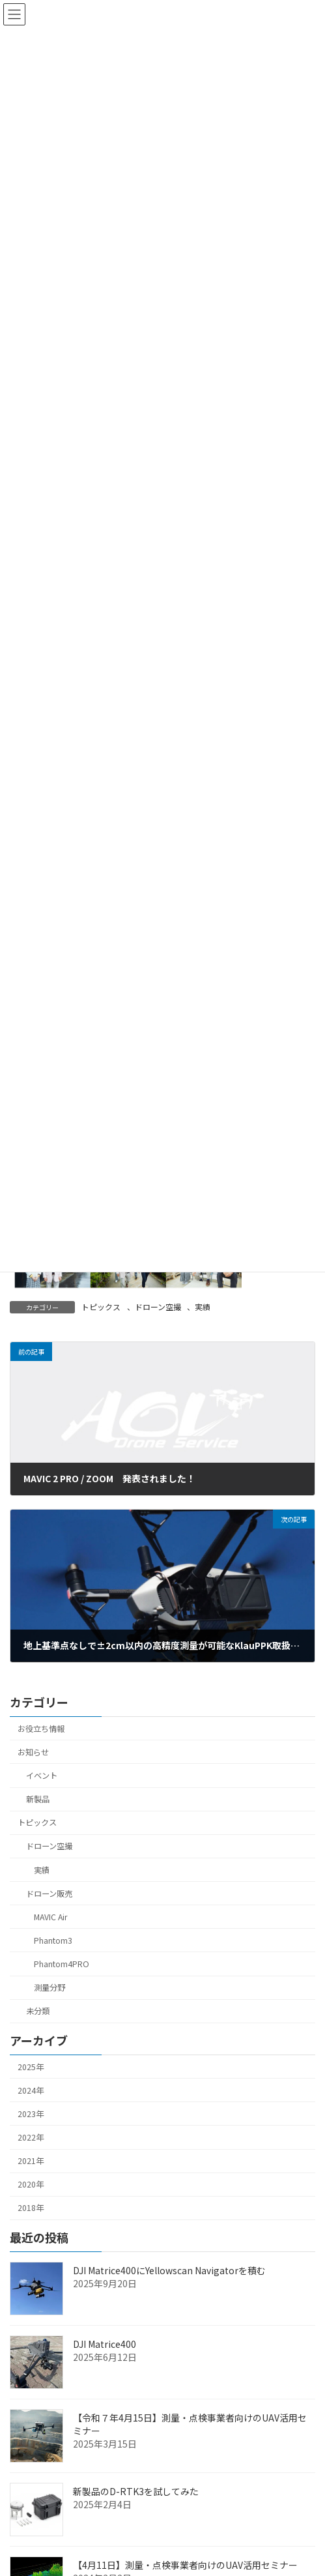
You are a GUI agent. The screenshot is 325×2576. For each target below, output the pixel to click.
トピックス (100, 1306)
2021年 (31, 2161)
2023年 (31, 2114)
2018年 (31, 2208)
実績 (202, 1306)
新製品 (37, 1799)
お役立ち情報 (41, 1728)
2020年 (31, 2184)
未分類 (37, 2011)
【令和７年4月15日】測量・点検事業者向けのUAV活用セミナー (190, 2424)
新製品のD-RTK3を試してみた (136, 2491)
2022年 (31, 2137)
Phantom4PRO (61, 1964)
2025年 (31, 2066)
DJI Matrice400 (104, 2343)
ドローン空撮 (158, 1306)
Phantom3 (53, 1940)
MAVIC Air (50, 1917)
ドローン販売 (49, 1893)
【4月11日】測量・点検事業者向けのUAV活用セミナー (185, 2564)
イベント (41, 1775)
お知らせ (33, 1752)
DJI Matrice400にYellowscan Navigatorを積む (169, 2270)
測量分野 (49, 1987)
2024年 (31, 2090)
